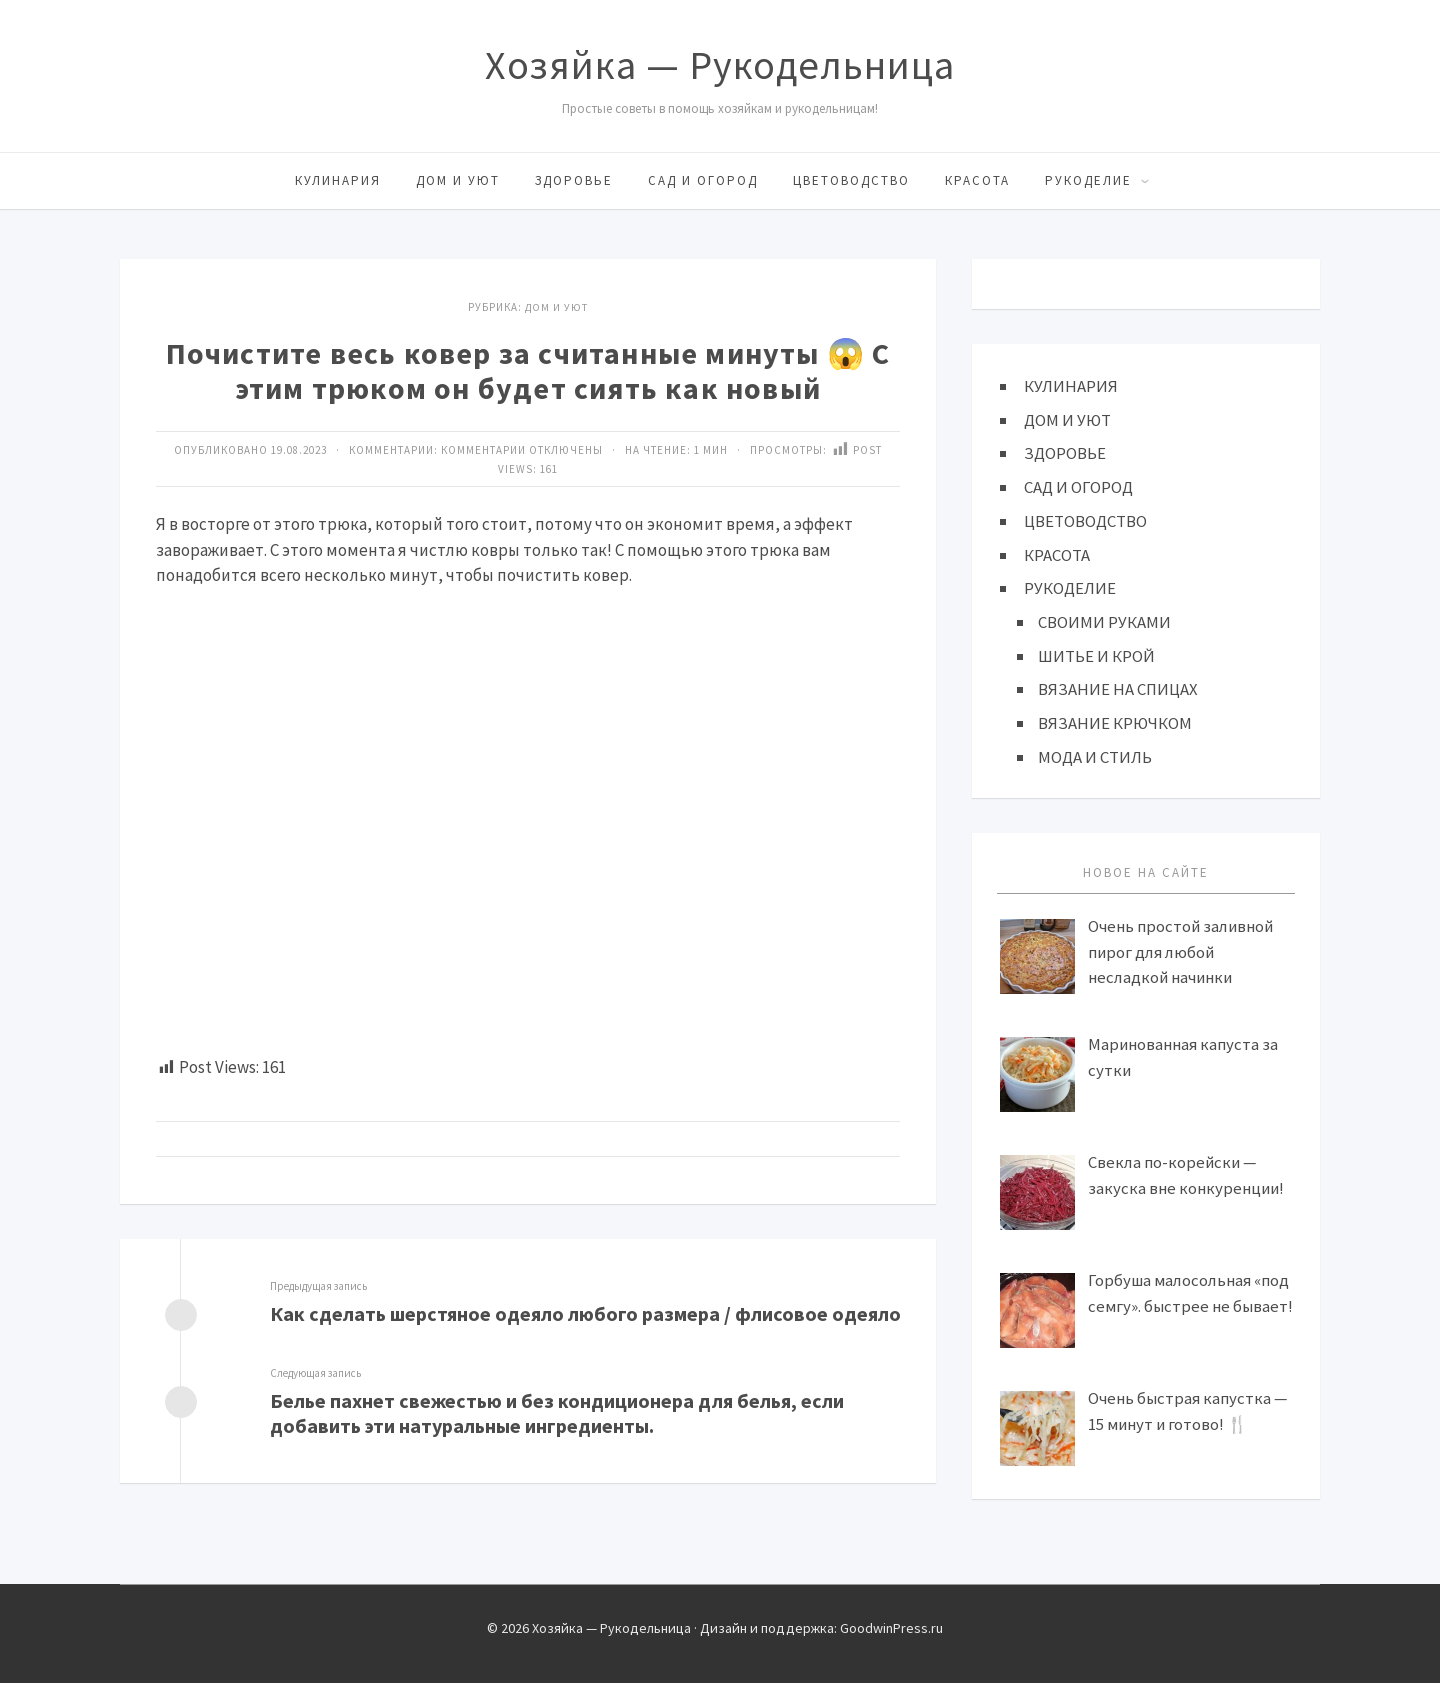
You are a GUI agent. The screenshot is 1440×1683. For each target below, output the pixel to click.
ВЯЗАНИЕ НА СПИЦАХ (1118, 688)
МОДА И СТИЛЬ (1095, 755)
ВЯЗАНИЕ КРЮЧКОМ (1115, 721)
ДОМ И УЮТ (458, 180)
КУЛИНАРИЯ (338, 180)
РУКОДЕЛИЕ (1088, 180)
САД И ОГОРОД (703, 180)
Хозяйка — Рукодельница (720, 65)
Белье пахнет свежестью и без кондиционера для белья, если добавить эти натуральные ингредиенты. (557, 1413)
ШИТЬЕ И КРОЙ (1096, 654)
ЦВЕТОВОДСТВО (851, 180)
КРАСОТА (977, 180)
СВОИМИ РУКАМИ (1104, 621)
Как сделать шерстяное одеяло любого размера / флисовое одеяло (585, 1313)
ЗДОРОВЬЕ (574, 180)
